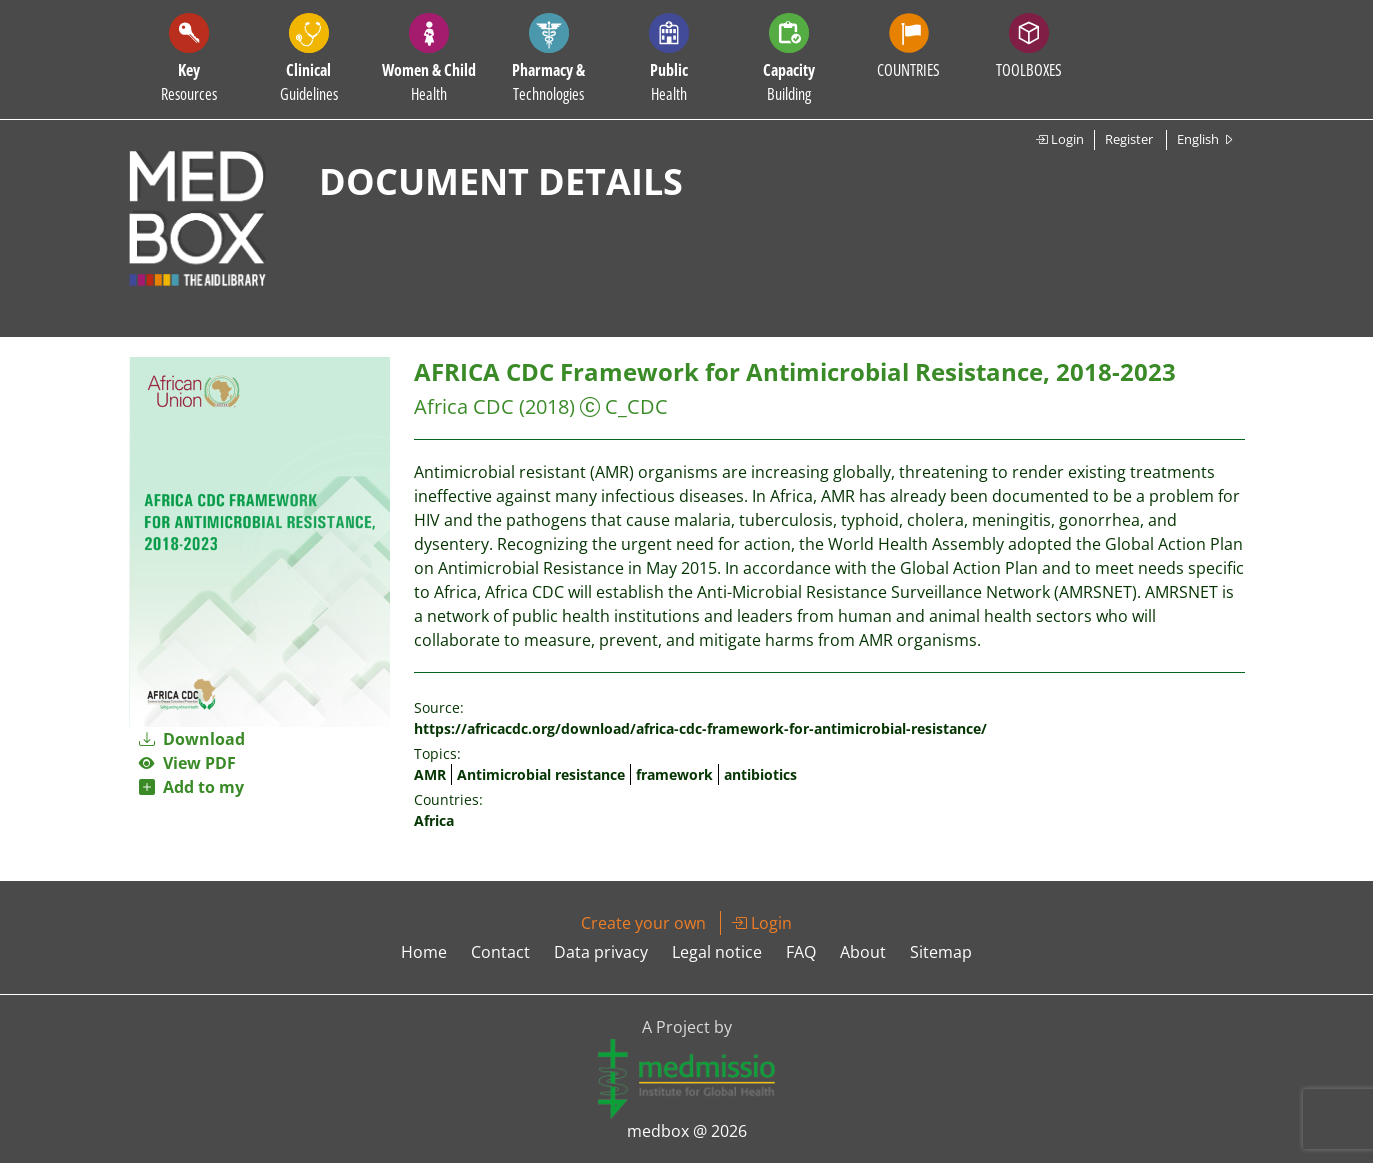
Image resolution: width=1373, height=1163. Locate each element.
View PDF (187, 763)
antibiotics (760, 774)
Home (424, 952)
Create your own (643, 923)
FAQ (801, 952)
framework (674, 774)
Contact (500, 952)
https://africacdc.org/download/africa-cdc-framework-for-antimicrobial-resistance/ (700, 728)
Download (192, 739)
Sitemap (941, 952)
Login (1059, 139)
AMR (430, 774)
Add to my (191, 787)
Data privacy (601, 952)
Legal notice (717, 952)
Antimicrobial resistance (541, 774)
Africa (434, 820)
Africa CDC (464, 406)
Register (1129, 139)
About (863, 952)
